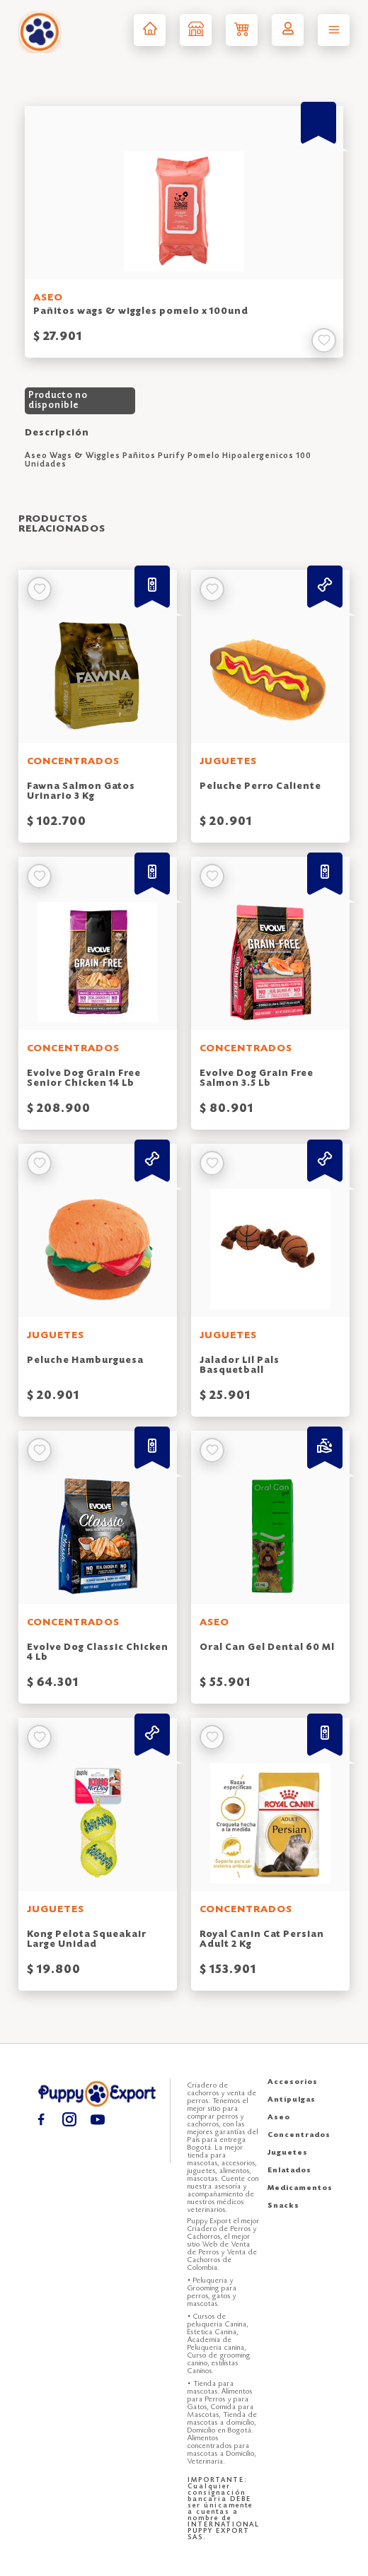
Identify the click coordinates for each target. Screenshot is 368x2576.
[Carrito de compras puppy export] (242, 30)
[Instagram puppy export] (69, 2119)
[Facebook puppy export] (40, 2119)
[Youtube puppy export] (97, 2119)
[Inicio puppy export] (150, 30)
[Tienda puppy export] (196, 30)
